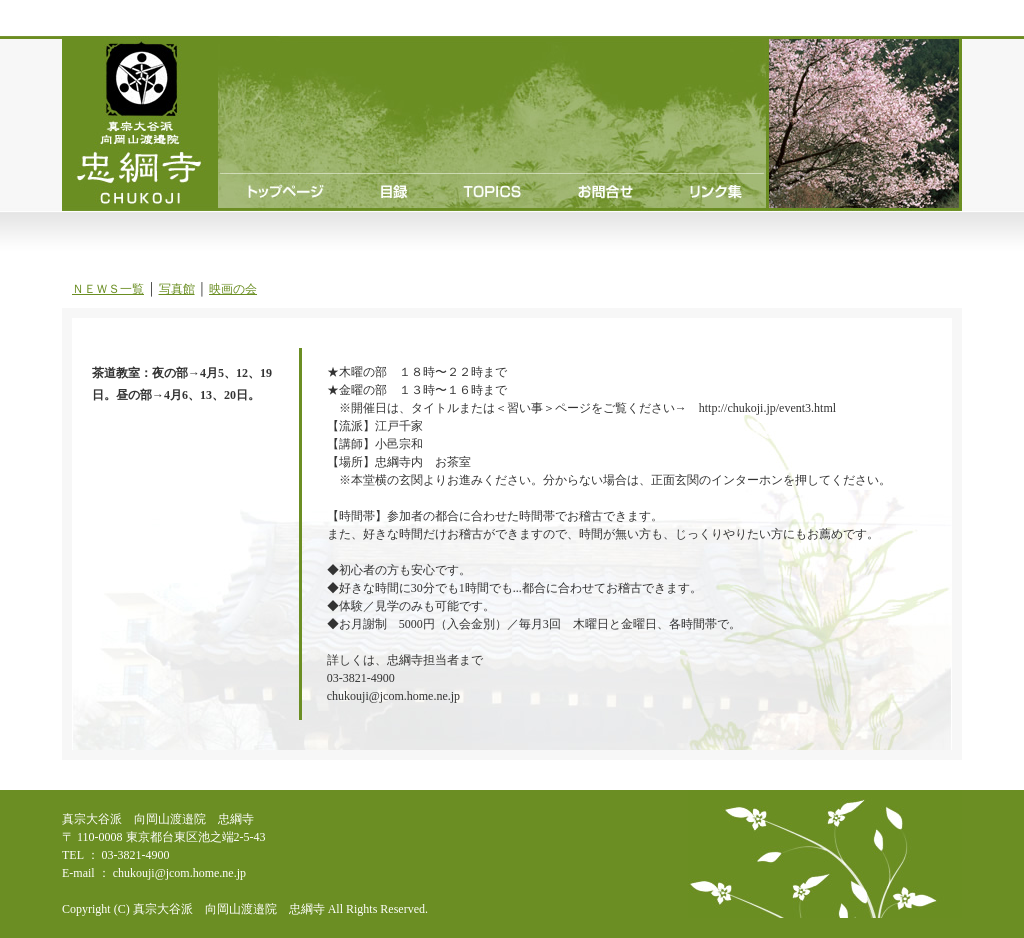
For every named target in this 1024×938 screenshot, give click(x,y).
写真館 (177, 289)
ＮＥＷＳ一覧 (108, 289)
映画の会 (233, 289)
